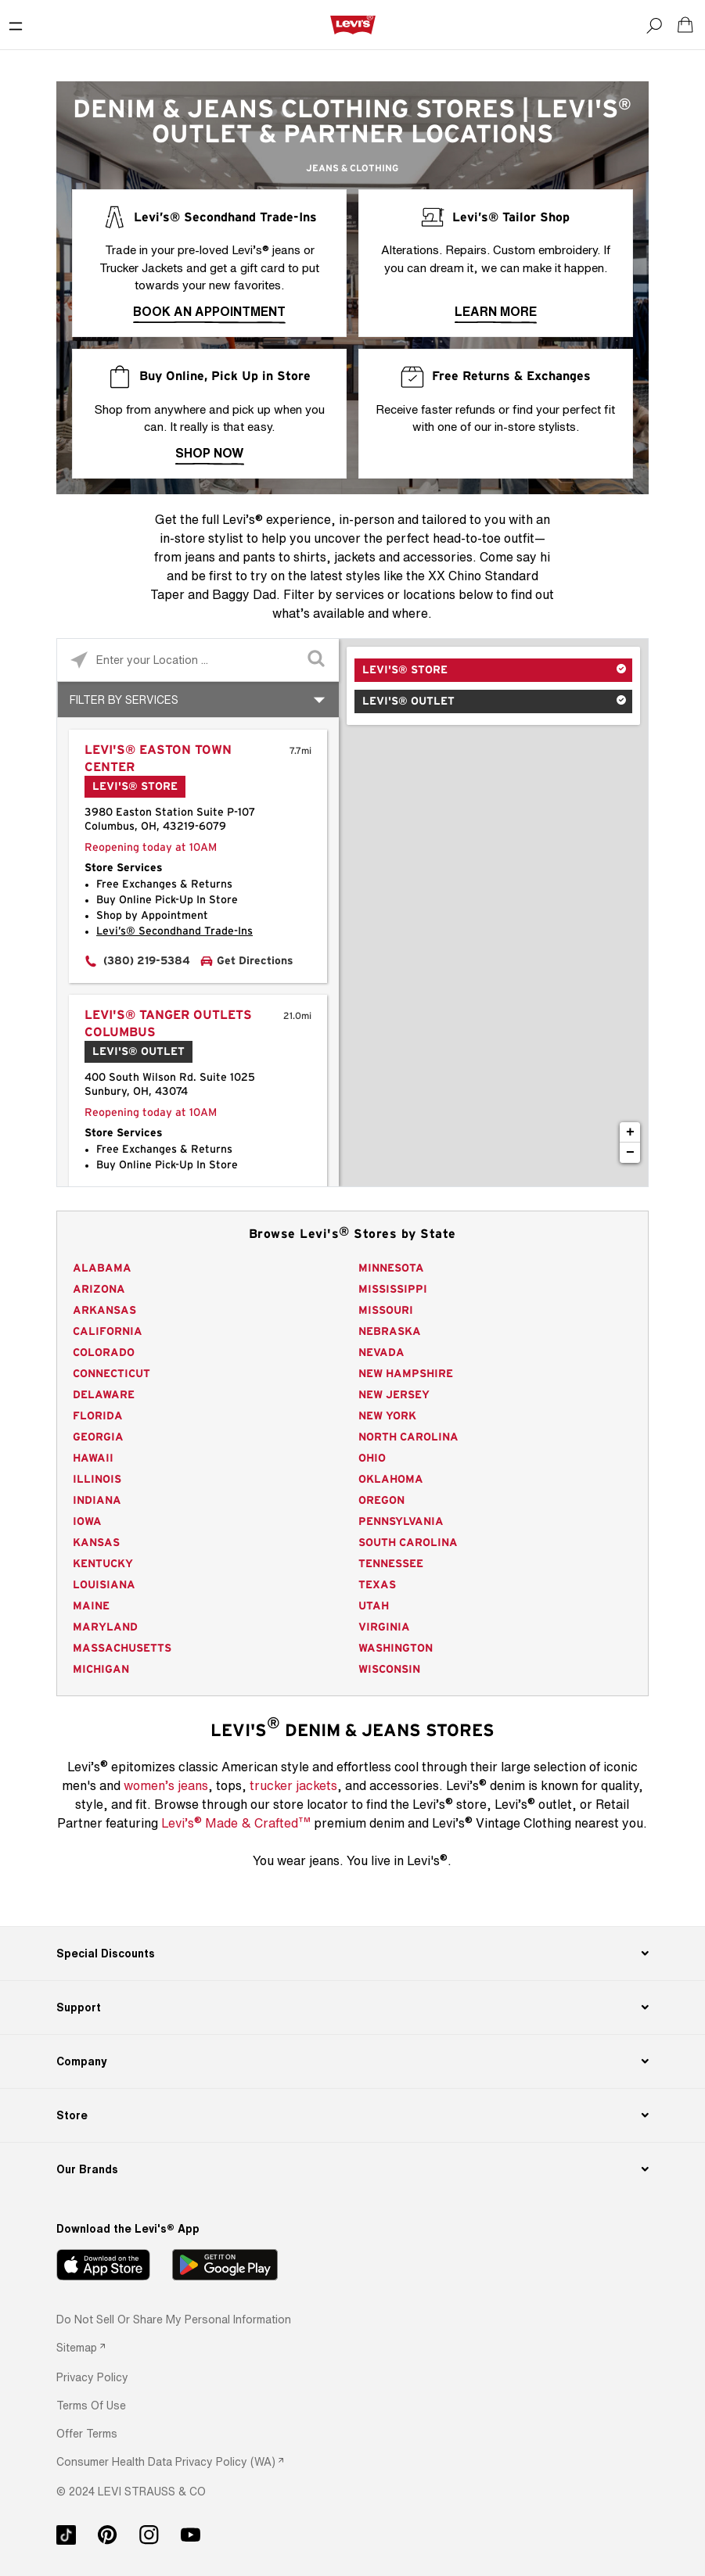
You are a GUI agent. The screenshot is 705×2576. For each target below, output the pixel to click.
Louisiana (104, 1585)
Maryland (105, 1627)
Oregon (381, 1500)
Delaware (104, 1395)
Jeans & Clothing (352, 168)
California (107, 1331)
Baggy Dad (244, 594)
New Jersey (394, 1395)
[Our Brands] (352, 2169)
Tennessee (390, 1564)
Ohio (372, 1458)
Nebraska (389, 1331)
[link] (80, 2347)
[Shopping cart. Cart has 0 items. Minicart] (685, 25)
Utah (373, 1606)
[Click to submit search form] (317, 660)
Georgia (98, 1437)
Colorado (104, 1352)
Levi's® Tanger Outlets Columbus (168, 1024)
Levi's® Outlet (408, 701)
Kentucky (103, 1564)
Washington (395, 1648)
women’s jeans (166, 1785)
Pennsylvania (401, 1521)
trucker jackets (293, 1785)
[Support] (352, 2007)
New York (387, 1416)
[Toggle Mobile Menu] (15, 25)
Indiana (97, 1500)
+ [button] (630, 1132)
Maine (91, 1606)
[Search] (654, 25)
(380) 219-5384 (146, 961)
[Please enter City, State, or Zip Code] (198, 659)
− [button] (630, 1152)
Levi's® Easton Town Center (158, 758)
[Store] (352, 2115)
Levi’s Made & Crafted (236, 1822)
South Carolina (408, 1542)
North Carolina (408, 1437)
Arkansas (104, 1310)
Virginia (384, 1627)
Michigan (101, 1669)
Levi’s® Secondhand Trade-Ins (174, 931)
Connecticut (111, 1374)
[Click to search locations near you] (78, 660)
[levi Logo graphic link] (353, 24)
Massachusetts (122, 1648)
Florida (98, 1416)
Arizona (99, 1289)
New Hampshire (405, 1374)
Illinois (97, 1479)
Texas (377, 1585)
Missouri (385, 1310)
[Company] (352, 2061)
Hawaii (93, 1458)
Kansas (96, 1542)
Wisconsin (389, 1669)
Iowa (87, 1521)
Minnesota (391, 1268)
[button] (92, 2377)
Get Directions (255, 961)
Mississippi (392, 1289)
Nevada (381, 1352)
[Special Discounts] (352, 1953)
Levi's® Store (405, 670)
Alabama (102, 1268)
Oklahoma (390, 1479)
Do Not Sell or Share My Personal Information (173, 2319)
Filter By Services (124, 699)
